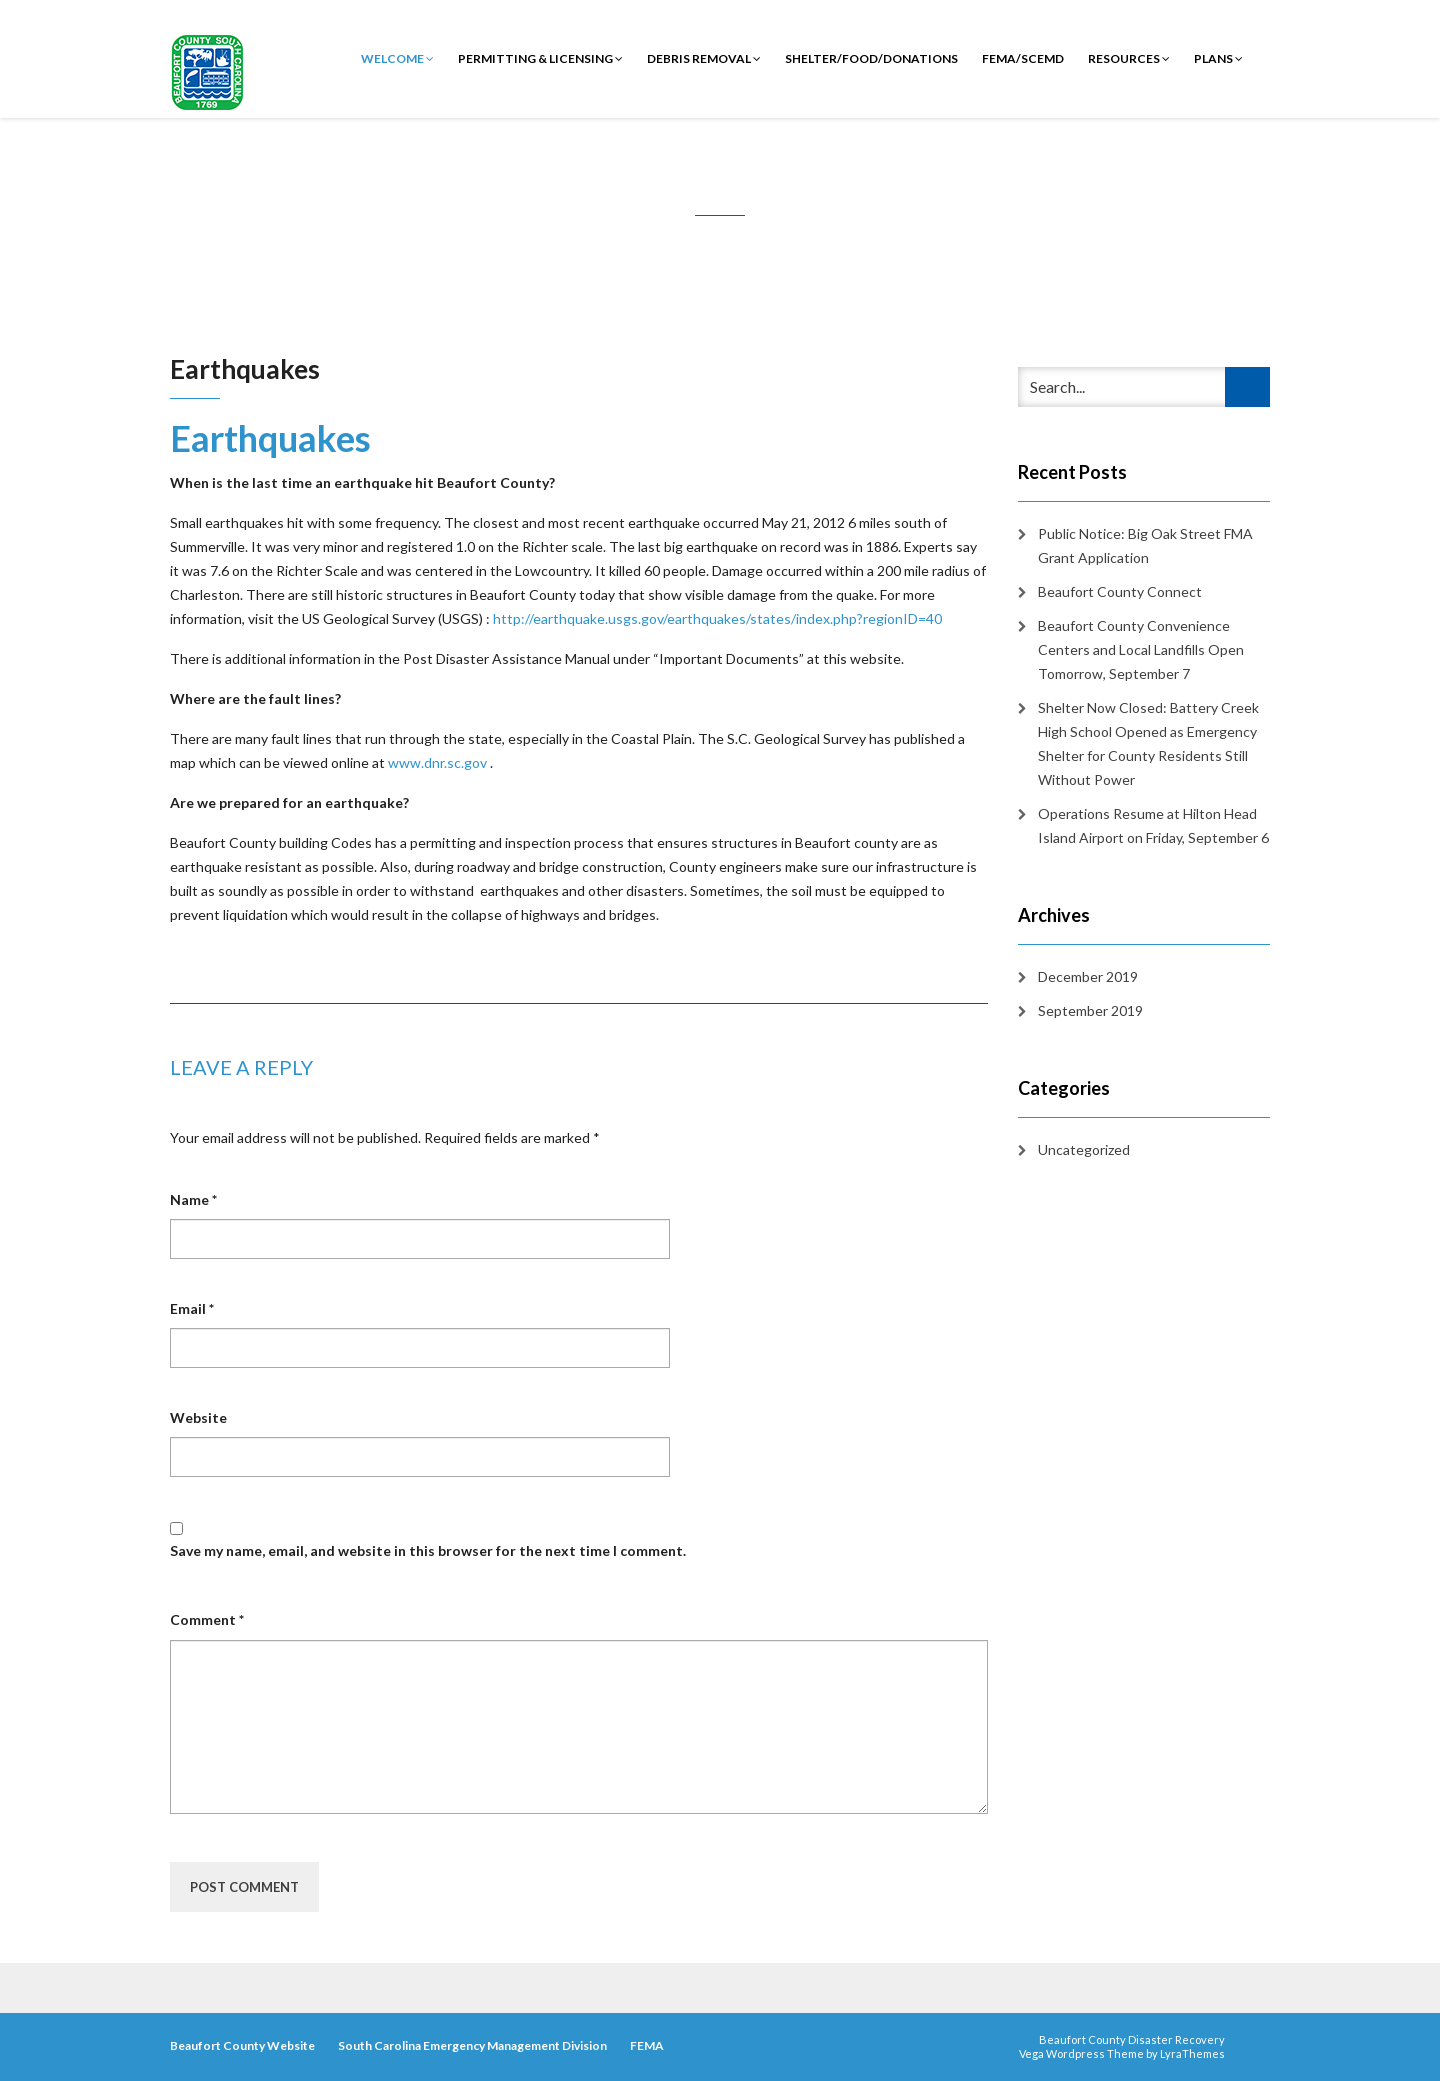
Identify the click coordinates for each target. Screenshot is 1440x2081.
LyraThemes (1192, 2053)
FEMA (647, 2045)
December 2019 (1088, 976)
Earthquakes (270, 438)
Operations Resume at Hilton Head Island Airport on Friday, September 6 (1153, 825)
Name (193, 1199)
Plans (1218, 58)
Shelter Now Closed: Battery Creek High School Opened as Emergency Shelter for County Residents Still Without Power (1148, 743)
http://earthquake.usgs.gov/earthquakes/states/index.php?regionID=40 (717, 618)
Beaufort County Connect (1120, 591)
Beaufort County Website (242, 2045)
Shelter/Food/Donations (871, 58)
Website (198, 1417)
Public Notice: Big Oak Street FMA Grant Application (1145, 545)
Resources (1129, 58)
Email (192, 1308)
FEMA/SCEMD (1023, 58)
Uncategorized (1084, 1149)
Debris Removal (704, 58)
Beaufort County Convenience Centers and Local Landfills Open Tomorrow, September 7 (1141, 649)
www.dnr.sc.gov (437, 762)
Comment (207, 1619)
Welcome (397, 58)
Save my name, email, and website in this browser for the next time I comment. (428, 1550)
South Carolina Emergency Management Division (472, 2045)
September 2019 (1090, 1010)
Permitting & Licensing (540, 58)
